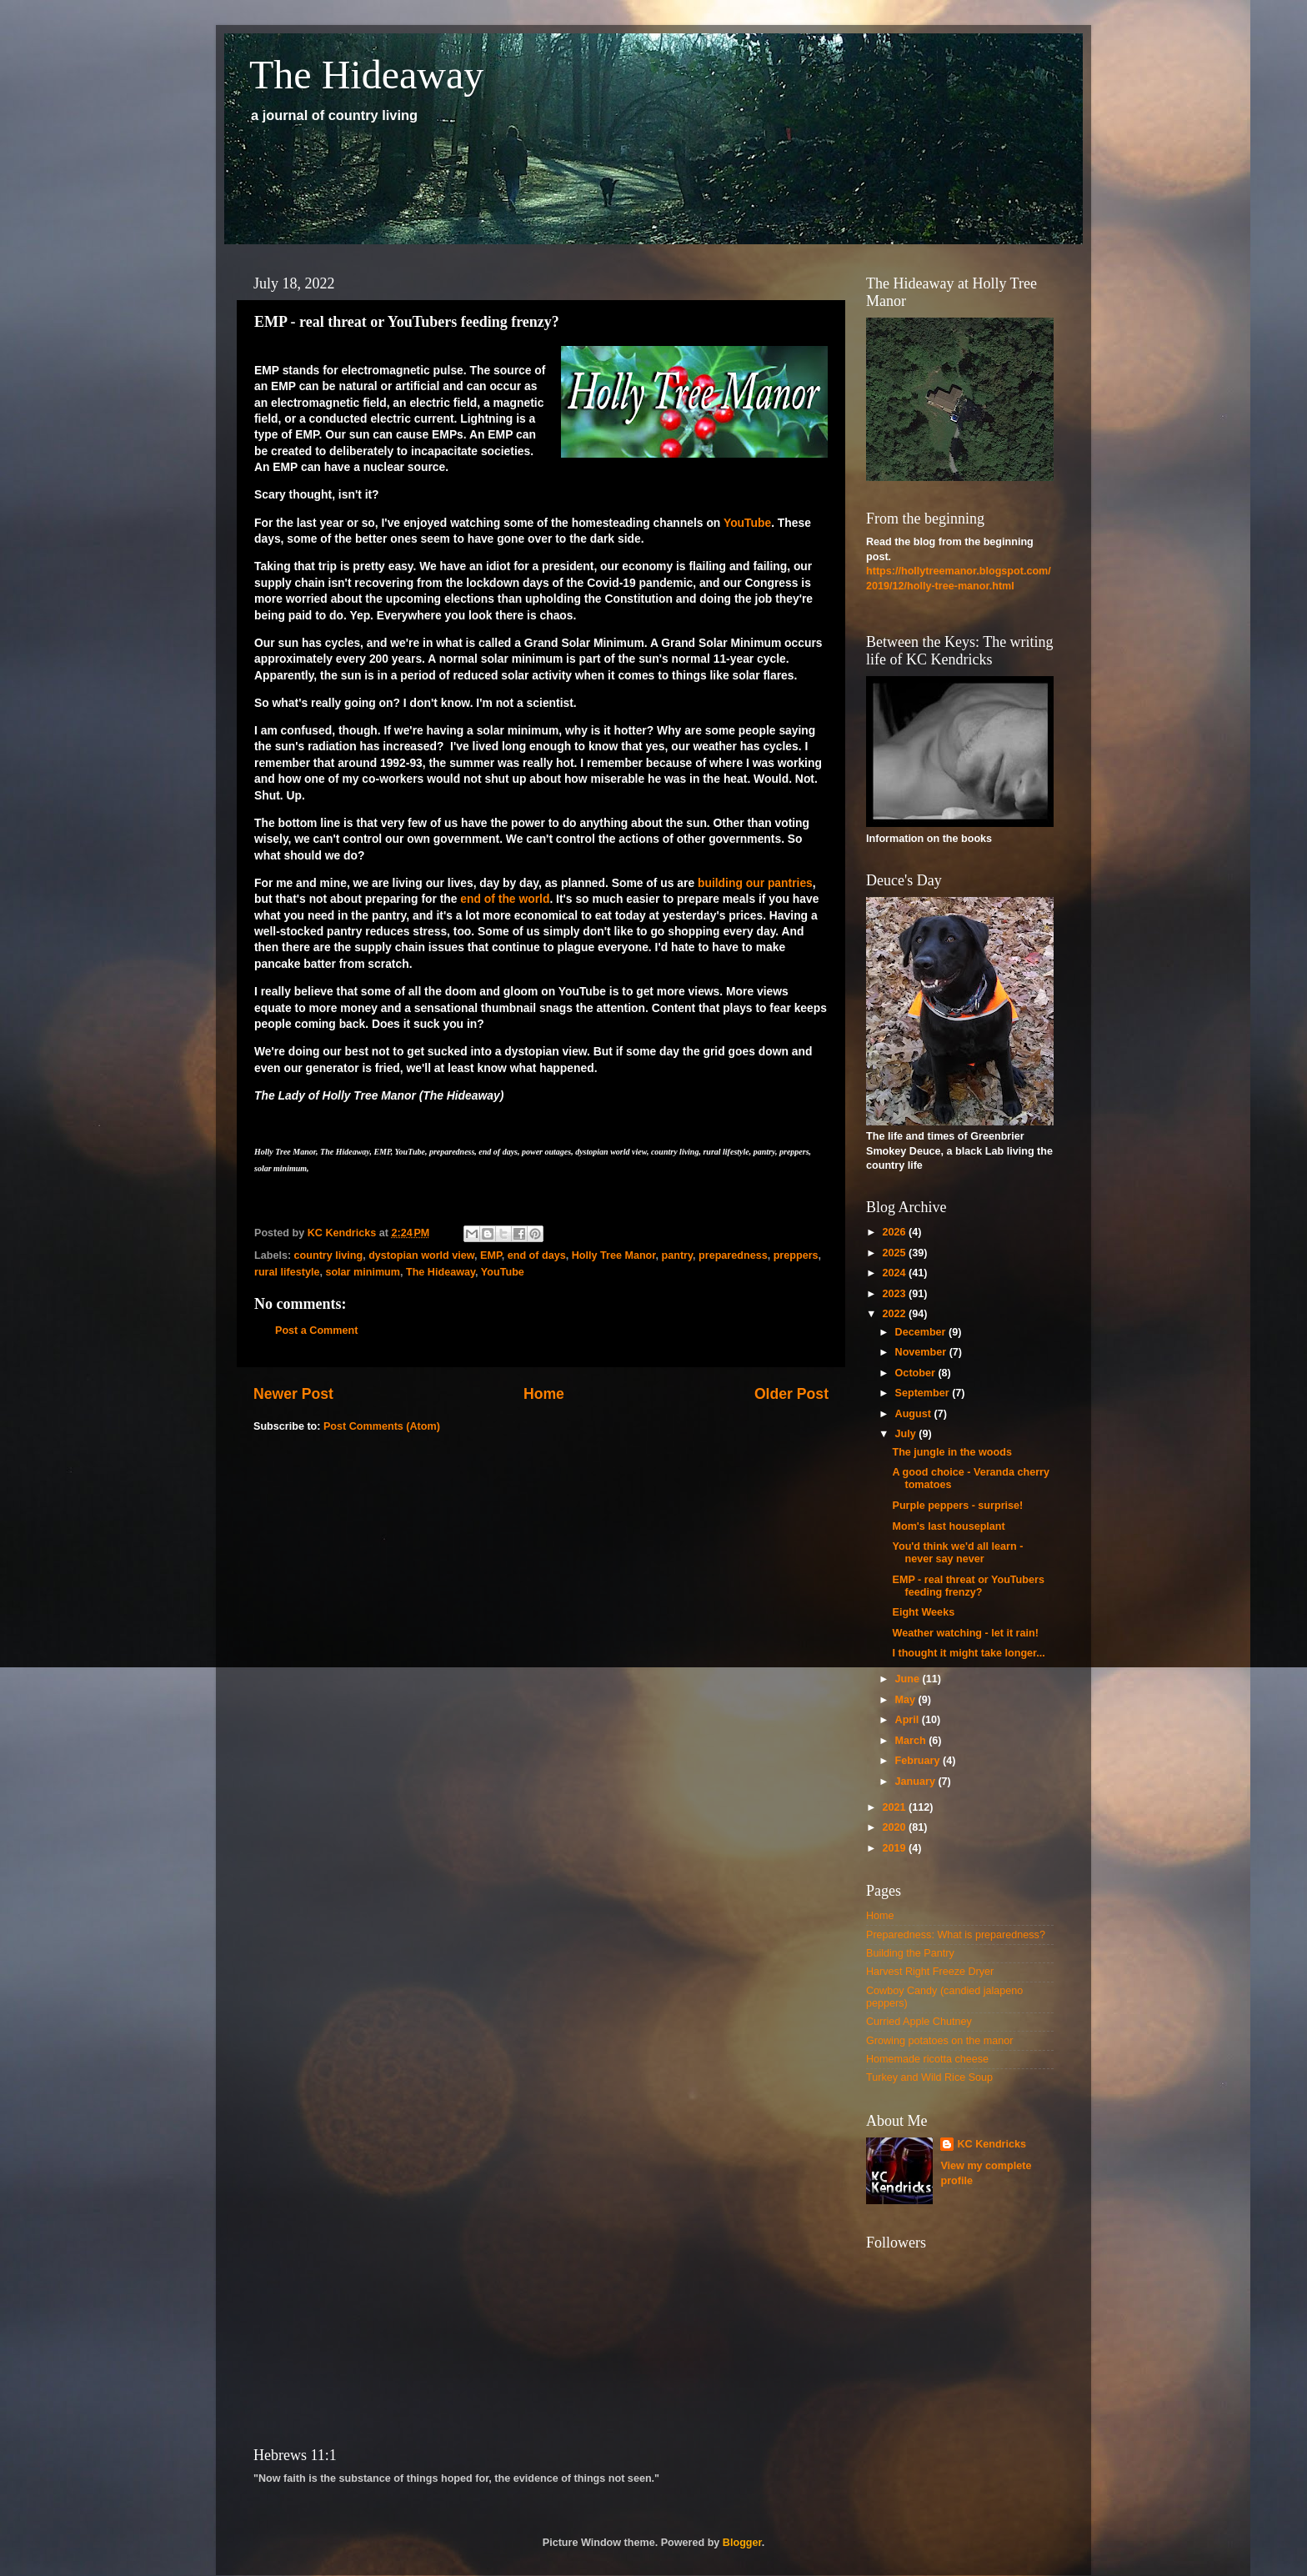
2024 (895, 1273)
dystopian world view (421, 1255)
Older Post (791, 1394)
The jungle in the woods (951, 1452)
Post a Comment (316, 1330)
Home (543, 1394)
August (914, 1414)
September (924, 1393)
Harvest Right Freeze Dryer (930, 1971)
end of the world (504, 898)
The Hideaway (366, 75)
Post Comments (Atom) (381, 1426)
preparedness (733, 1255)
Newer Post (293, 1394)
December (922, 1332)
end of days (537, 1255)
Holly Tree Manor (614, 1255)
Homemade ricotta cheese (927, 2059)
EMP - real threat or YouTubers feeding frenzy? (968, 1586)
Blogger (742, 2542)
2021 (895, 1807)
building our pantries (755, 883)
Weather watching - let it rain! (965, 1633)
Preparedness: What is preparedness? (955, 1935)
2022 (895, 1314)
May (907, 1700)
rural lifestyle (286, 1272)
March (912, 1741)
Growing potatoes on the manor (939, 2041)
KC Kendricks (991, 2144)
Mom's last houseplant (948, 1526)
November (922, 1352)
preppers (796, 1255)
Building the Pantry (910, 1953)
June (909, 1679)
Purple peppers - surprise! (957, 1505)
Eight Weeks (923, 1612)
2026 (895, 1232)
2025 (895, 1253)
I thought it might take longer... (968, 1653)
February (919, 1761)
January (917, 1781)
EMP (491, 1255)
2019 (895, 1848)
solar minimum (362, 1272)
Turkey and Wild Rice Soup (929, 2077)
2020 (895, 1827)
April (908, 1720)
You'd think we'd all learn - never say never (957, 1553)
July (907, 1434)
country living (328, 1255)
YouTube (747, 522)
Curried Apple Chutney (919, 2021)
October (917, 1373)
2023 (895, 1294)
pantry (678, 1255)
